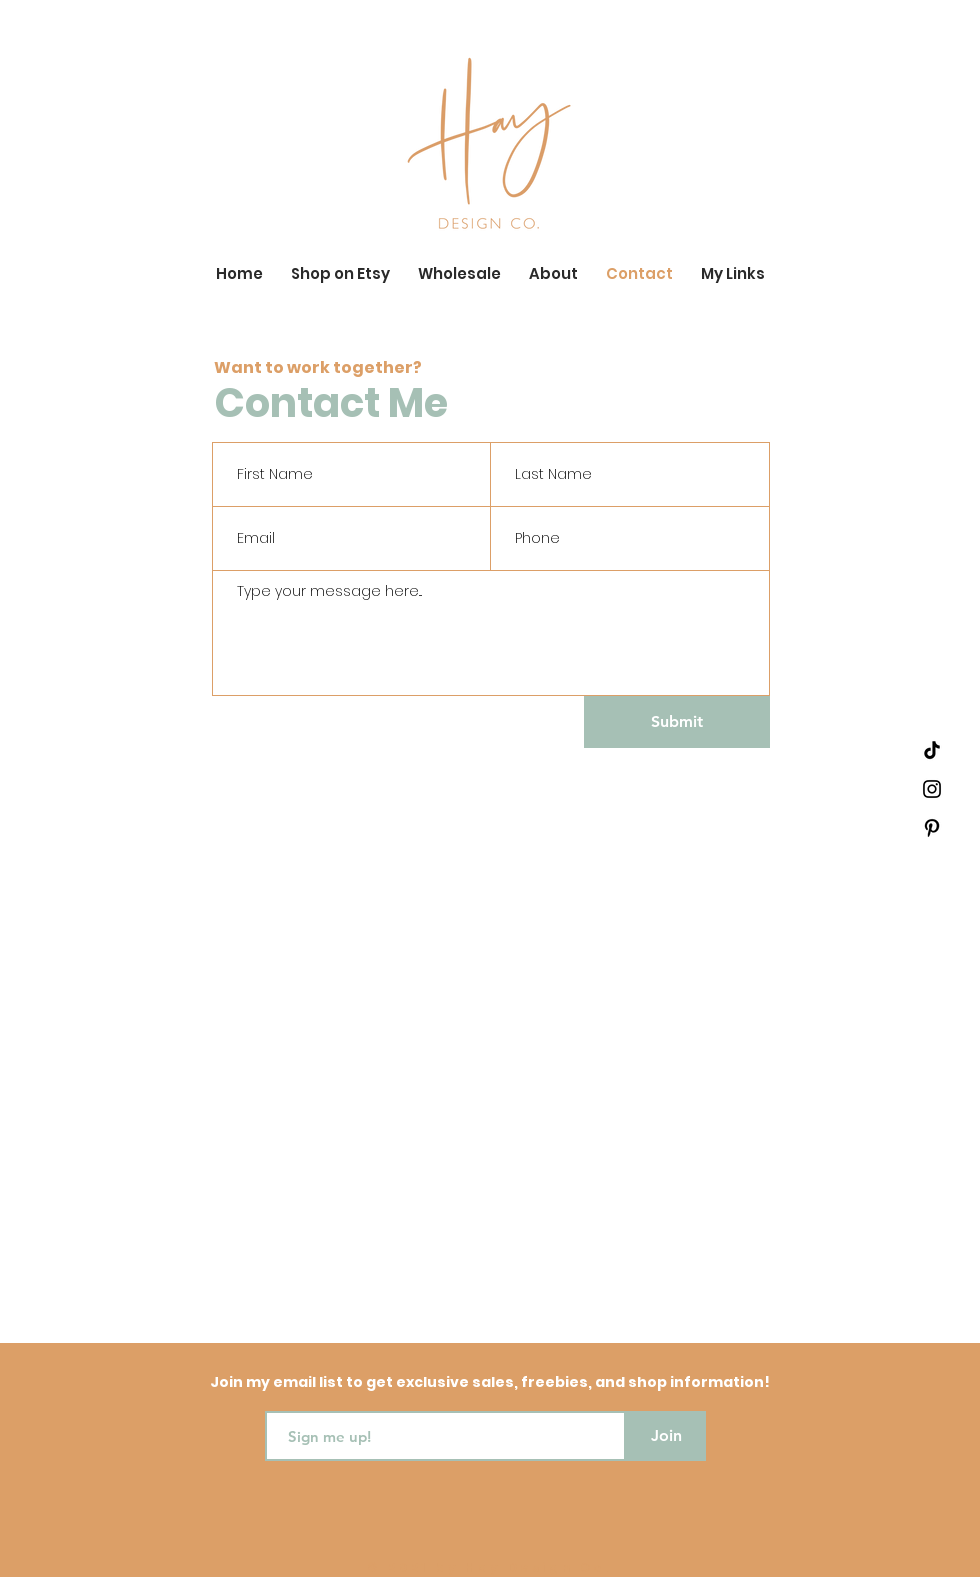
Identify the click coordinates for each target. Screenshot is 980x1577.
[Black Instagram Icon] (932, 789)
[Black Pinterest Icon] (932, 828)
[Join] (666, 1436)
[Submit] (677, 722)
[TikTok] (932, 750)
